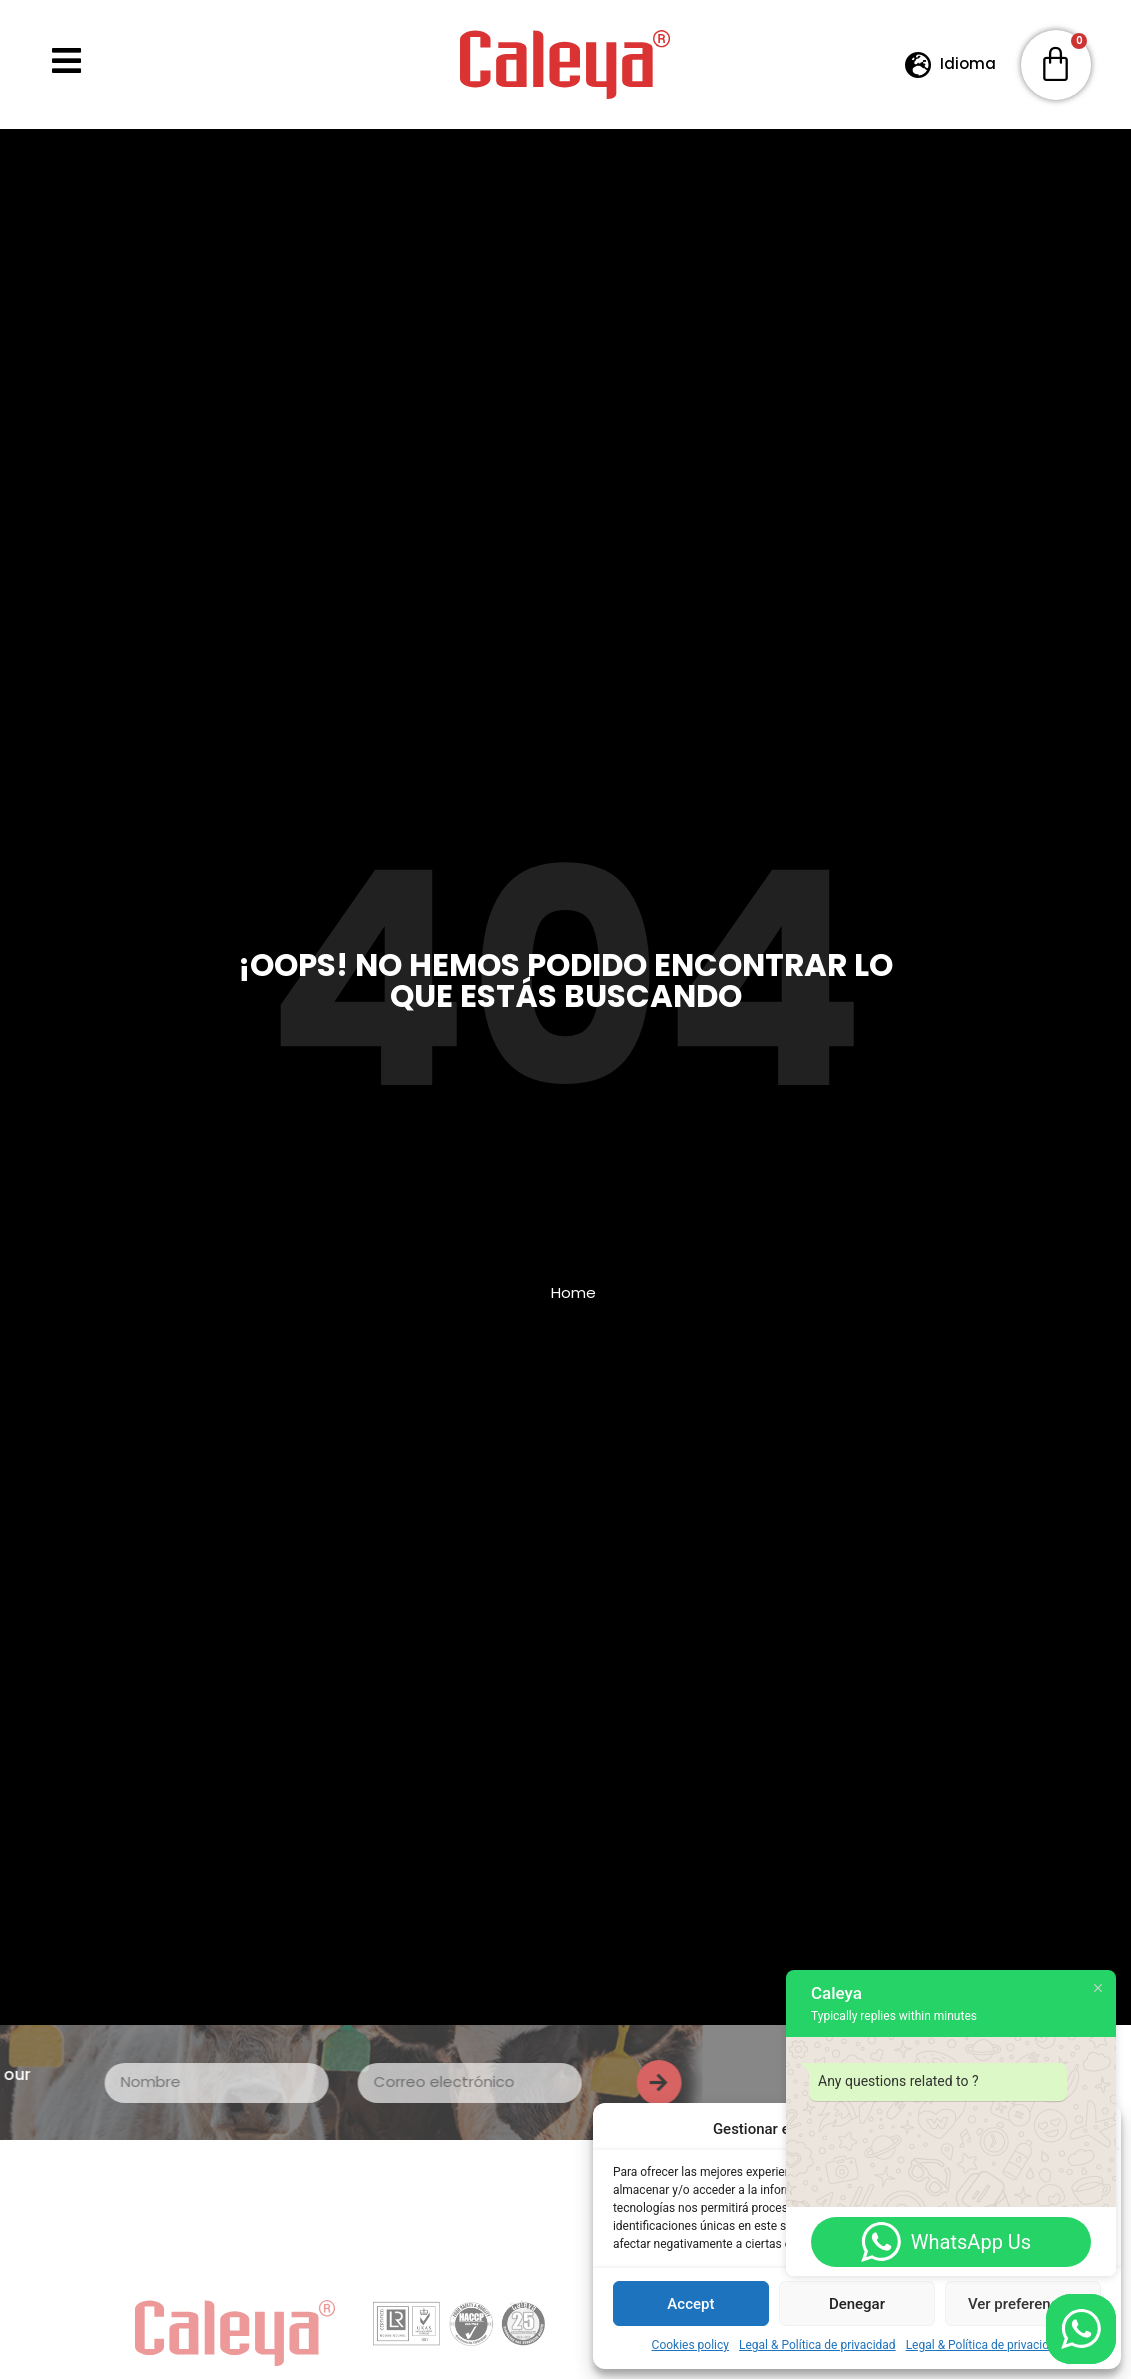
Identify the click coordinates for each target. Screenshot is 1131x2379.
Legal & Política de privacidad (817, 2345)
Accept (690, 2304)
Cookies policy (690, 2345)
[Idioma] (918, 64)
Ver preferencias (1023, 2304)
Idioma (968, 63)
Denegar (857, 2304)
